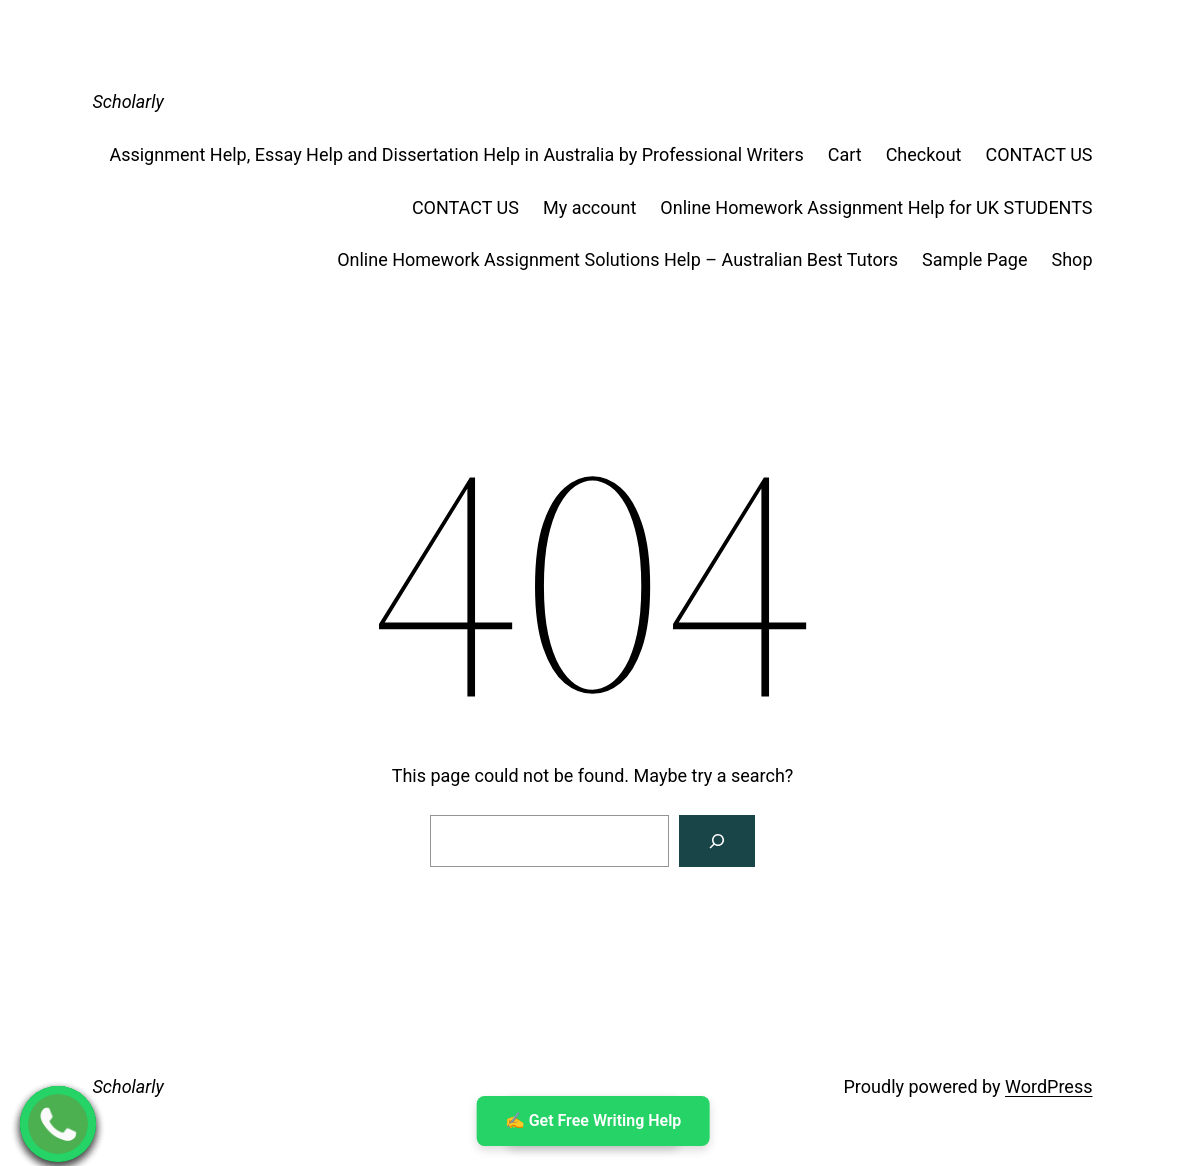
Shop (1072, 259)
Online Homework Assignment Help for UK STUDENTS (876, 207)
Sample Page (974, 259)
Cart (845, 154)
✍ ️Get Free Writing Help (592, 1120)
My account (589, 207)
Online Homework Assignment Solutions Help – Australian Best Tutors (617, 259)
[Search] (717, 841)
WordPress (1048, 1086)
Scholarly (128, 101)
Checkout (924, 154)
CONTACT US (1038, 154)
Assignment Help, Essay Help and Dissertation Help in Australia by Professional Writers (456, 154)
